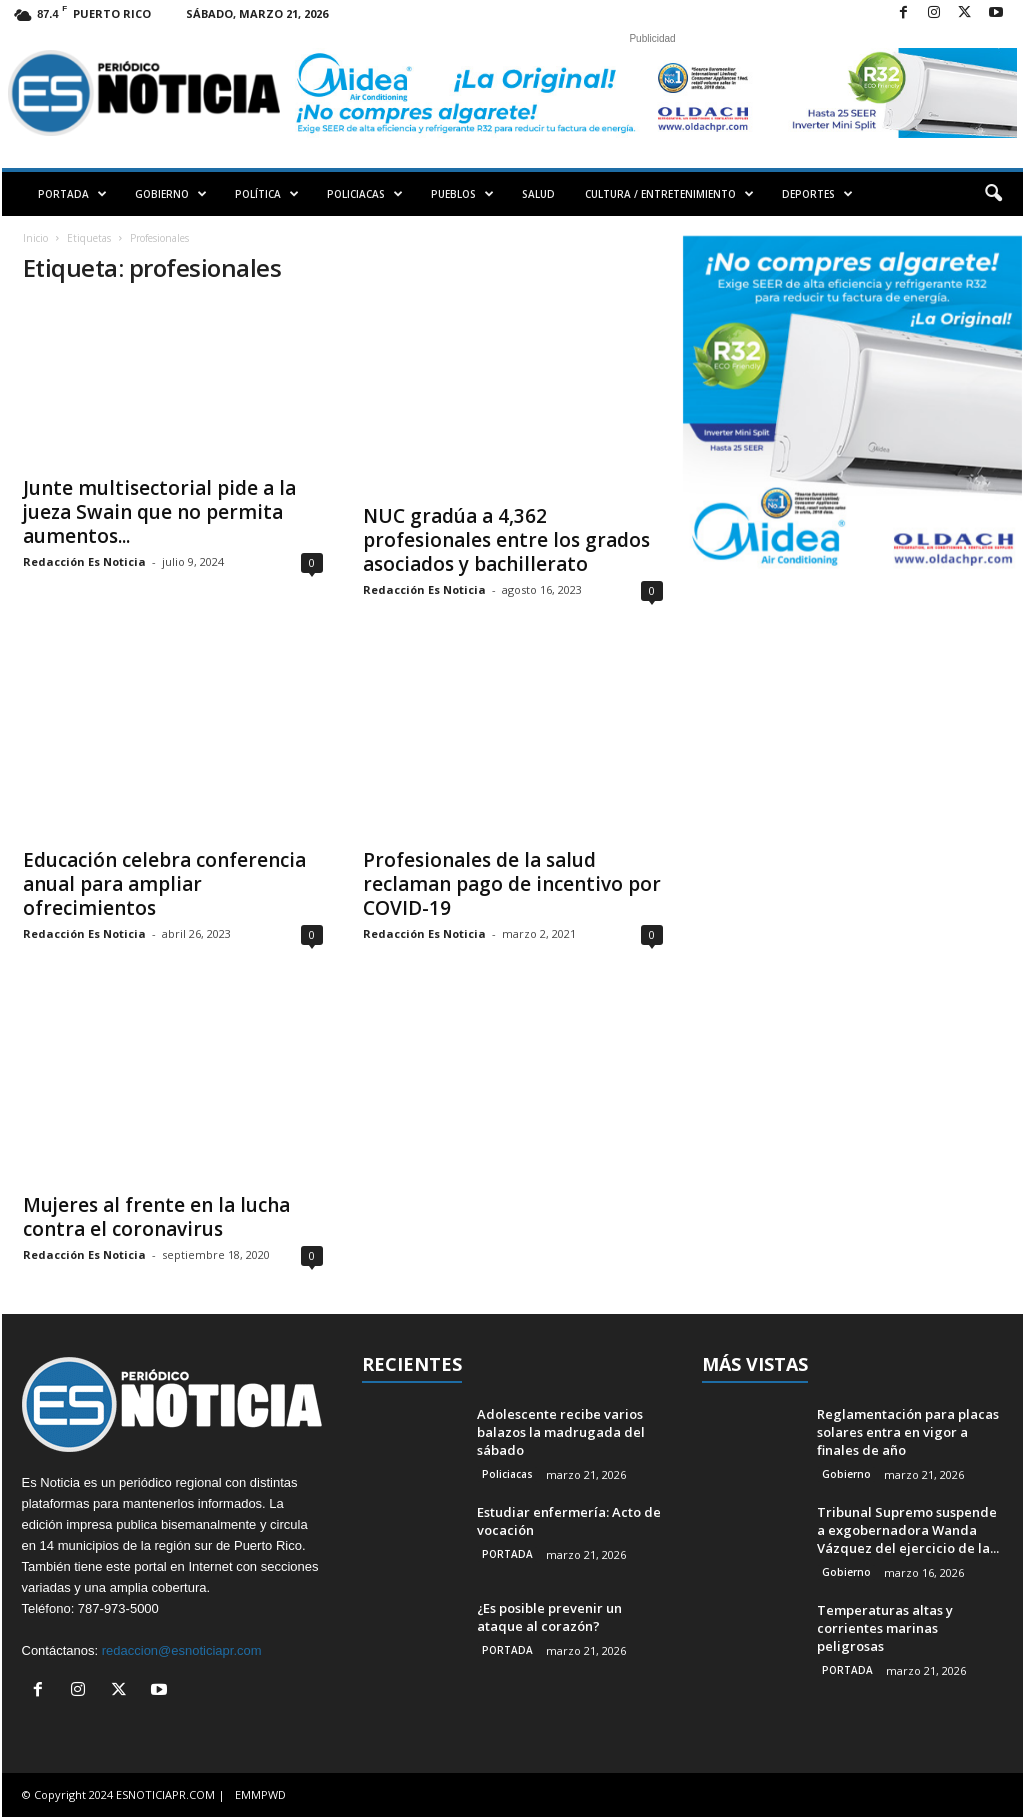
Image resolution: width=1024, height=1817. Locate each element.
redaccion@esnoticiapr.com (182, 1650)
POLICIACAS (365, 194)
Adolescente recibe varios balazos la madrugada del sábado (561, 1432)
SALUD (538, 194)
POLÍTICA (267, 194)
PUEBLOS (462, 194)
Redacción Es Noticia (84, 561)
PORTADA (72, 194)
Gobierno (846, 1474)
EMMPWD (260, 1794)
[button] (993, 194)
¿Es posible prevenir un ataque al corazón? (549, 1617)
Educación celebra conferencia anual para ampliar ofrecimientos (164, 884)
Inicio (35, 238)
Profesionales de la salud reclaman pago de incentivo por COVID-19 (512, 884)
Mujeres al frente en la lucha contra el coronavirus (156, 1217)
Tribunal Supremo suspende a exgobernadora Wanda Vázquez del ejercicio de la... (908, 1530)
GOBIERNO (171, 194)
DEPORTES (817, 194)
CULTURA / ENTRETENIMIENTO (669, 194)
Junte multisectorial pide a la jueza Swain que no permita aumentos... (159, 512)
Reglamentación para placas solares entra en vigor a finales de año (908, 1432)
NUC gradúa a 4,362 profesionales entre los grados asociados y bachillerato (506, 540)
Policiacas (507, 1474)
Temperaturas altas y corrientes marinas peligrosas (885, 1628)
